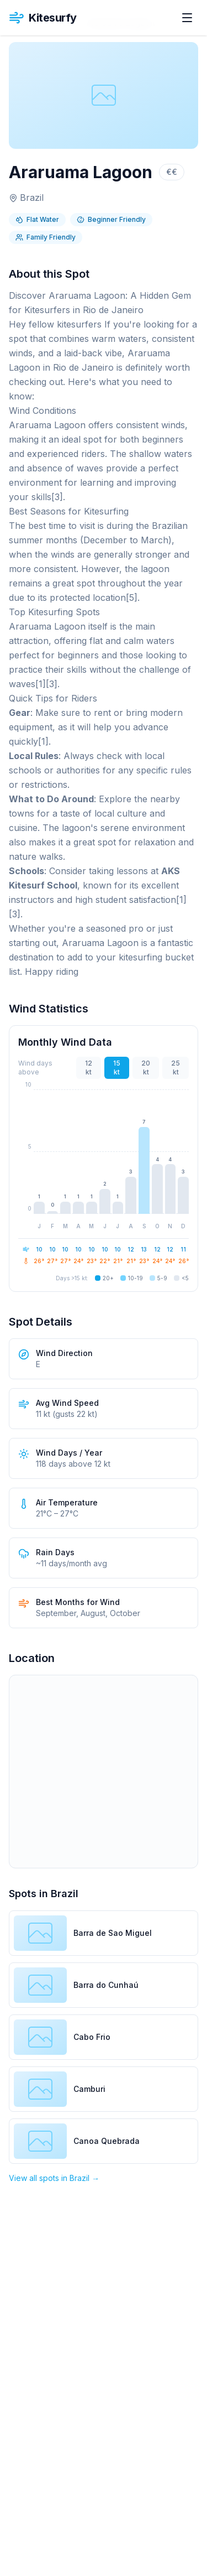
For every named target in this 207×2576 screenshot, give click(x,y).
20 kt (145, 1067)
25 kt (175, 1067)
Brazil (32, 197)
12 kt (88, 1067)
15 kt (116, 1067)
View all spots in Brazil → (54, 2178)
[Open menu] (187, 18)
